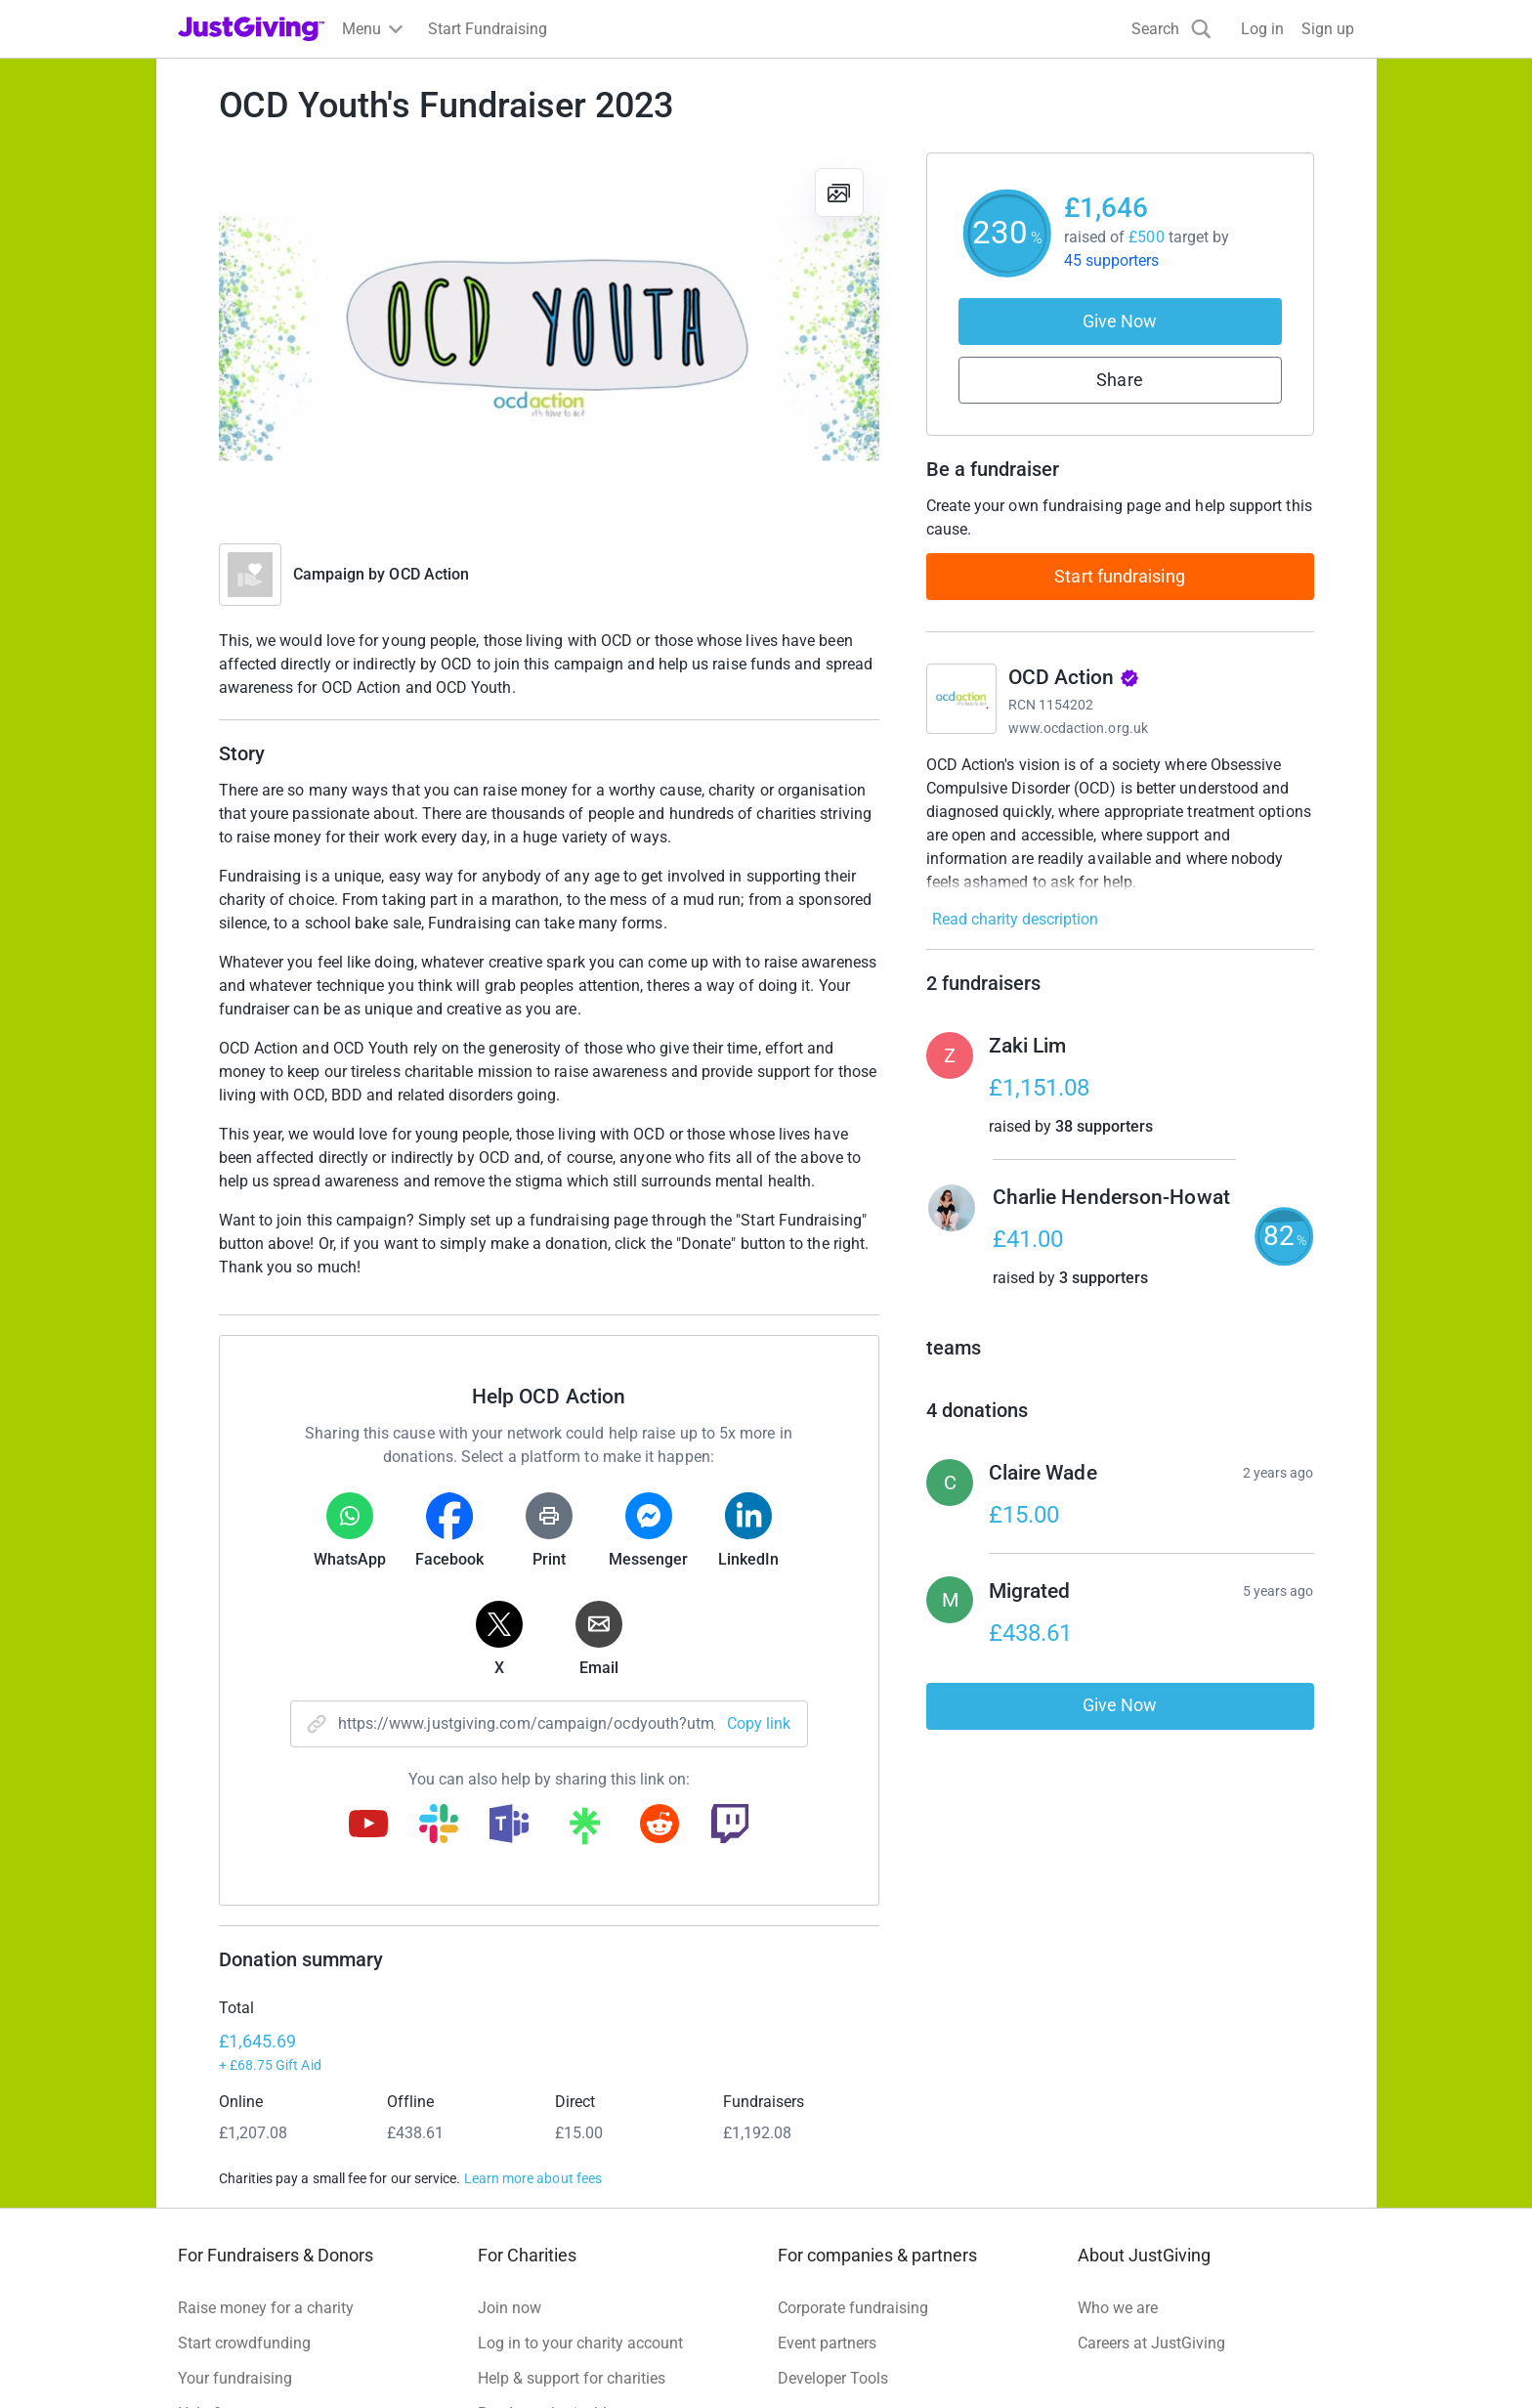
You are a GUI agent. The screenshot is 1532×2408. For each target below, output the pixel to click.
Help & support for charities (571, 2202)
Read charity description (1015, 919)
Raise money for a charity (266, 2132)
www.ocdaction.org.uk (1078, 728)
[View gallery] (839, 192)
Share (1119, 379)
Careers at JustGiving (1151, 2167)
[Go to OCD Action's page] (961, 699)
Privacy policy (334, 2372)
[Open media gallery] (549, 338)
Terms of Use (223, 2372)
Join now (509, 2132)
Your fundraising (235, 2202)
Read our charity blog (551, 2237)
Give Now (1120, 321)
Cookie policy (445, 2372)
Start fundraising (1119, 576)
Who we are (1118, 2132)
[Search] (1171, 29)
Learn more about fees (533, 2002)
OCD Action (429, 574)
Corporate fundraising (853, 2132)
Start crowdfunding (244, 2167)
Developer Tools (833, 2202)
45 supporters (1112, 260)
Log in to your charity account (580, 2167)
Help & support (228, 2237)
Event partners (827, 2167)
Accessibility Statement (589, 2372)
